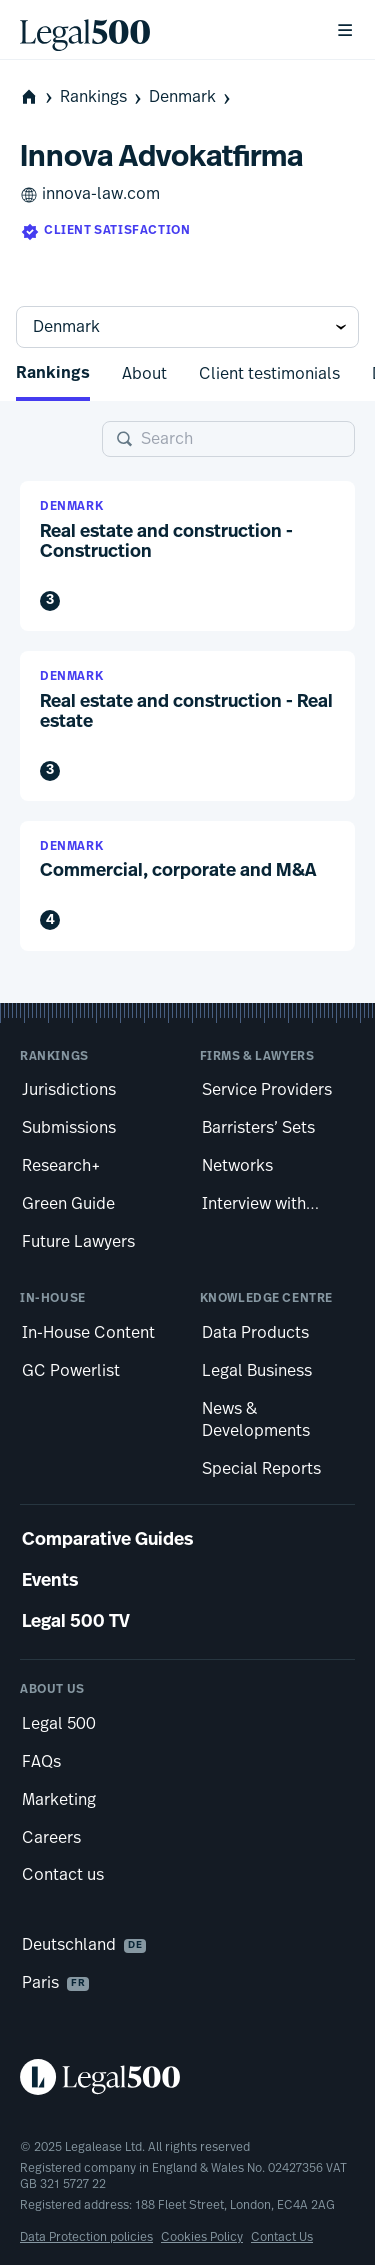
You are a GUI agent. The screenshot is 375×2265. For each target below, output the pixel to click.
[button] (187, 556)
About (144, 374)
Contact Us (282, 2237)
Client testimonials (269, 374)
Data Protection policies (86, 2237)
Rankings (102, 97)
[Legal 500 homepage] (187, 2077)
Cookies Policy (202, 2237)
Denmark (191, 97)
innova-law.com (90, 195)
